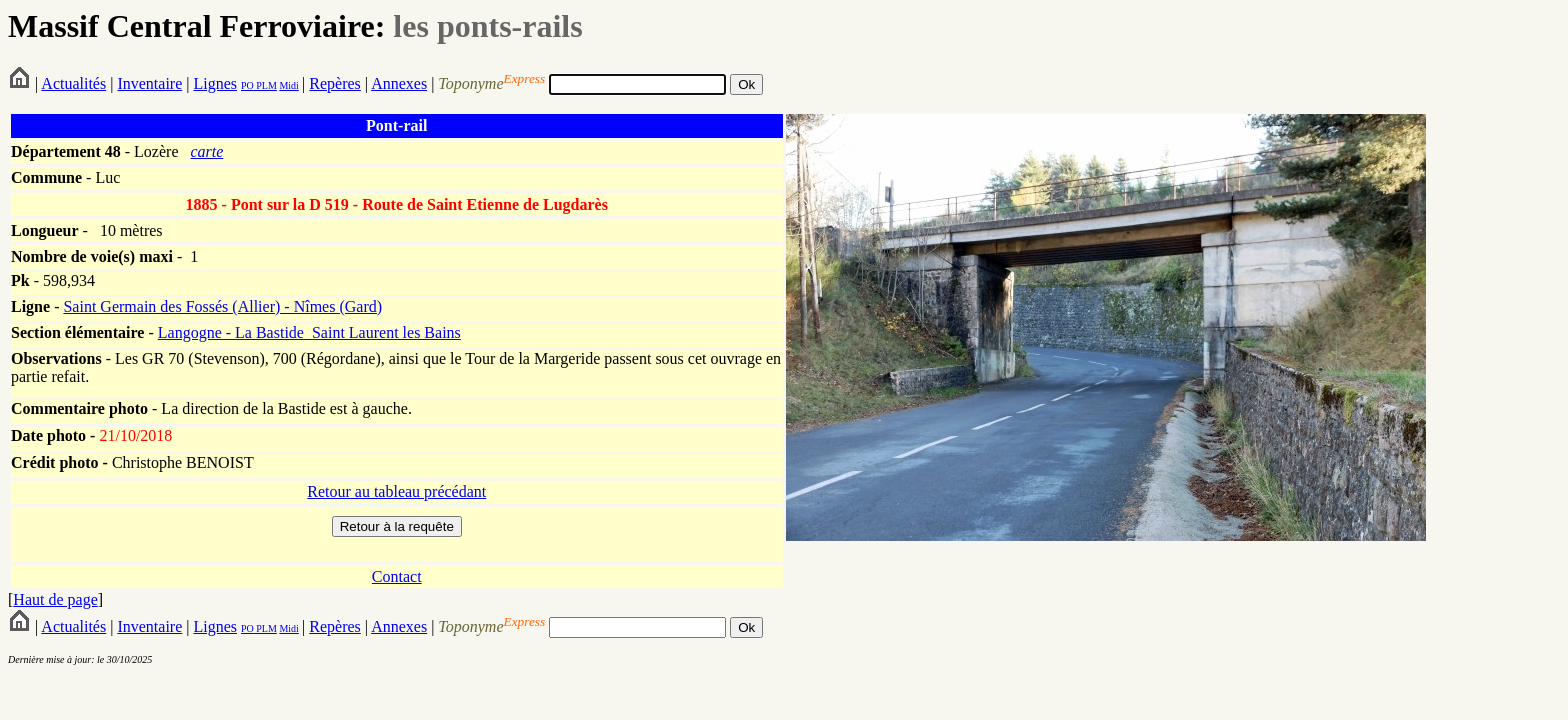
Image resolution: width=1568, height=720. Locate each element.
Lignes (215, 83)
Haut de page (55, 599)
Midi (288, 85)
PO (247, 85)
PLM (265, 85)
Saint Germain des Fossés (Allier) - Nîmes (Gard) (222, 306)
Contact (397, 576)
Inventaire (149, 83)
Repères (335, 83)
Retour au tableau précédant (396, 491)
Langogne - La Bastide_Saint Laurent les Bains (309, 332)
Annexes (399, 83)
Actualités (73, 83)
